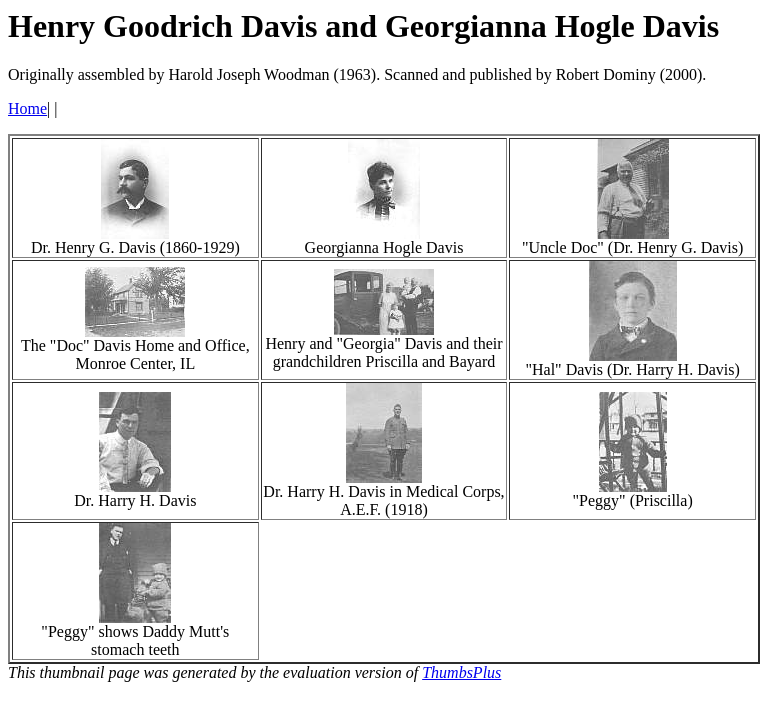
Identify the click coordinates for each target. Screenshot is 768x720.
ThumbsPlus (461, 672)
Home (27, 108)
